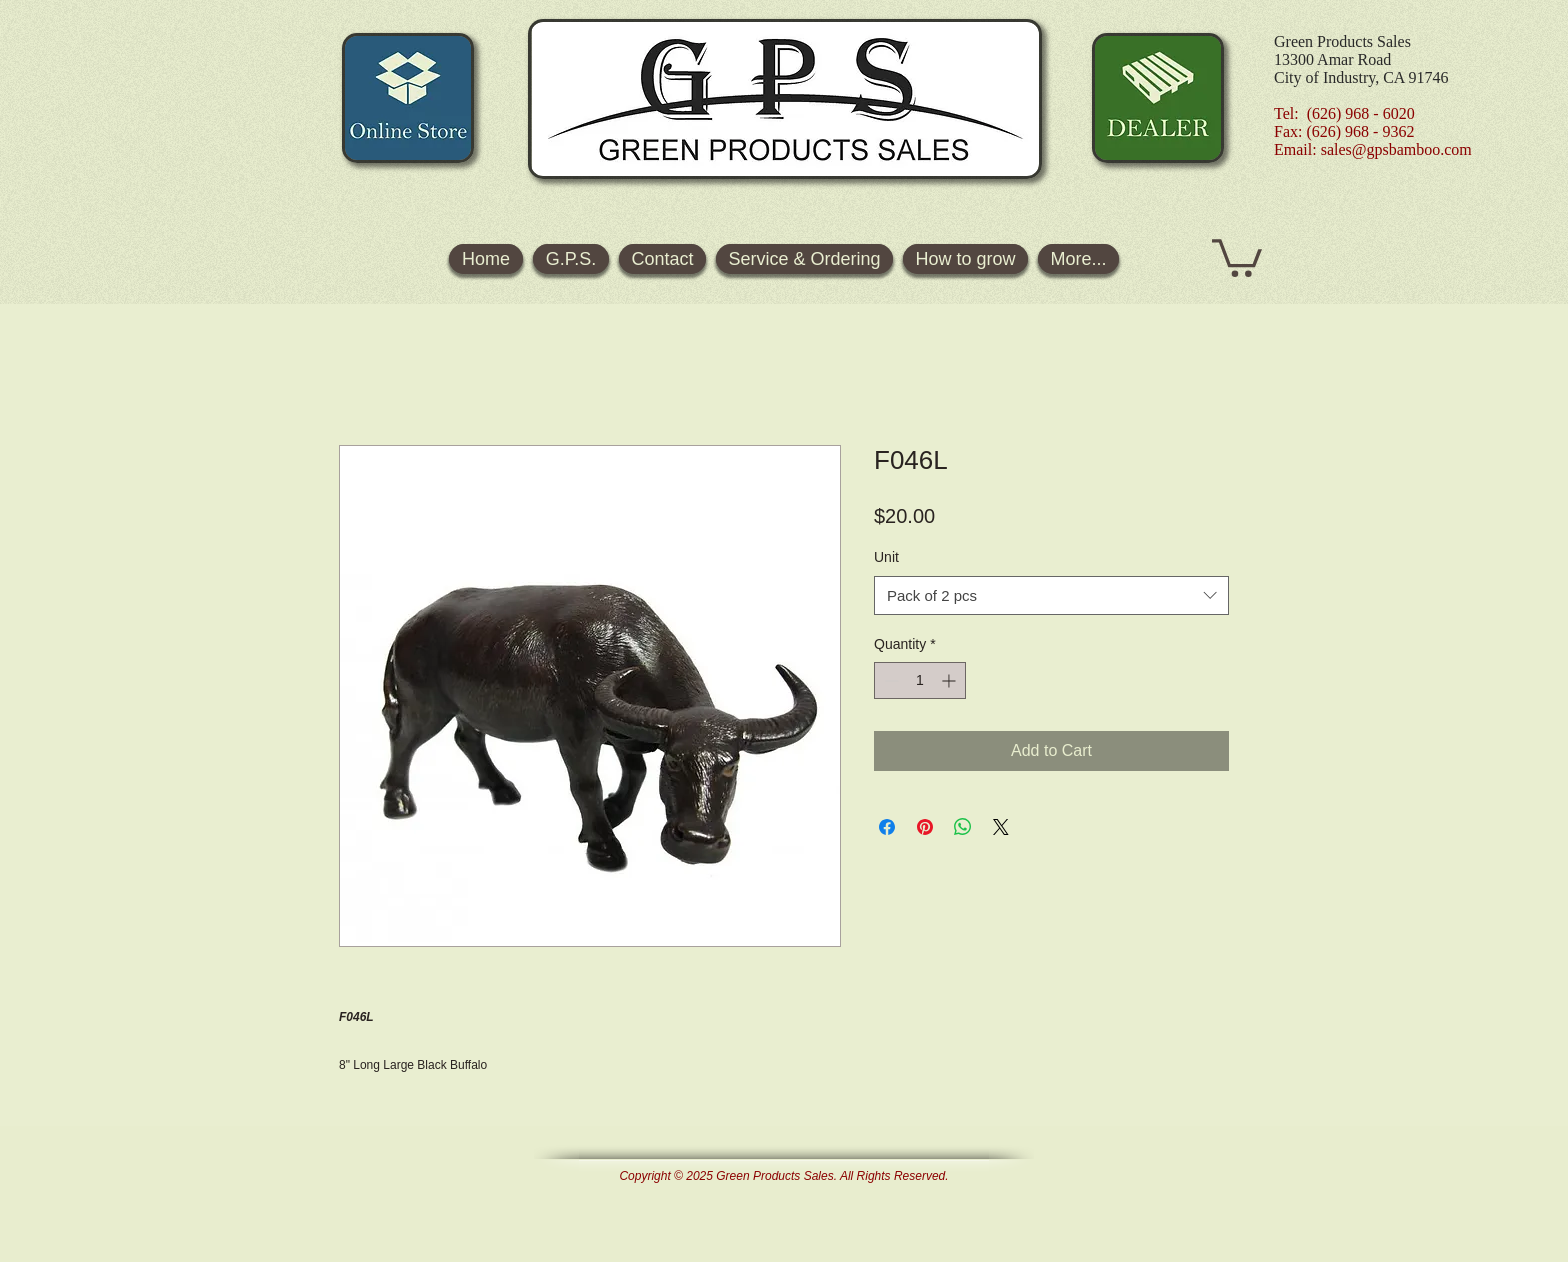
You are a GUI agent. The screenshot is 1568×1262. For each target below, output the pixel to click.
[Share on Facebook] (887, 827)
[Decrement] (889, 680)
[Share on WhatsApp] (963, 827)
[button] (1237, 256)
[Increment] (950, 680)
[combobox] (1051, 595)
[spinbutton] (920, 680)
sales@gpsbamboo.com (1396, 149)
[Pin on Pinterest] (925, 827)
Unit (886, 557)
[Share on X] (1001, 827)
